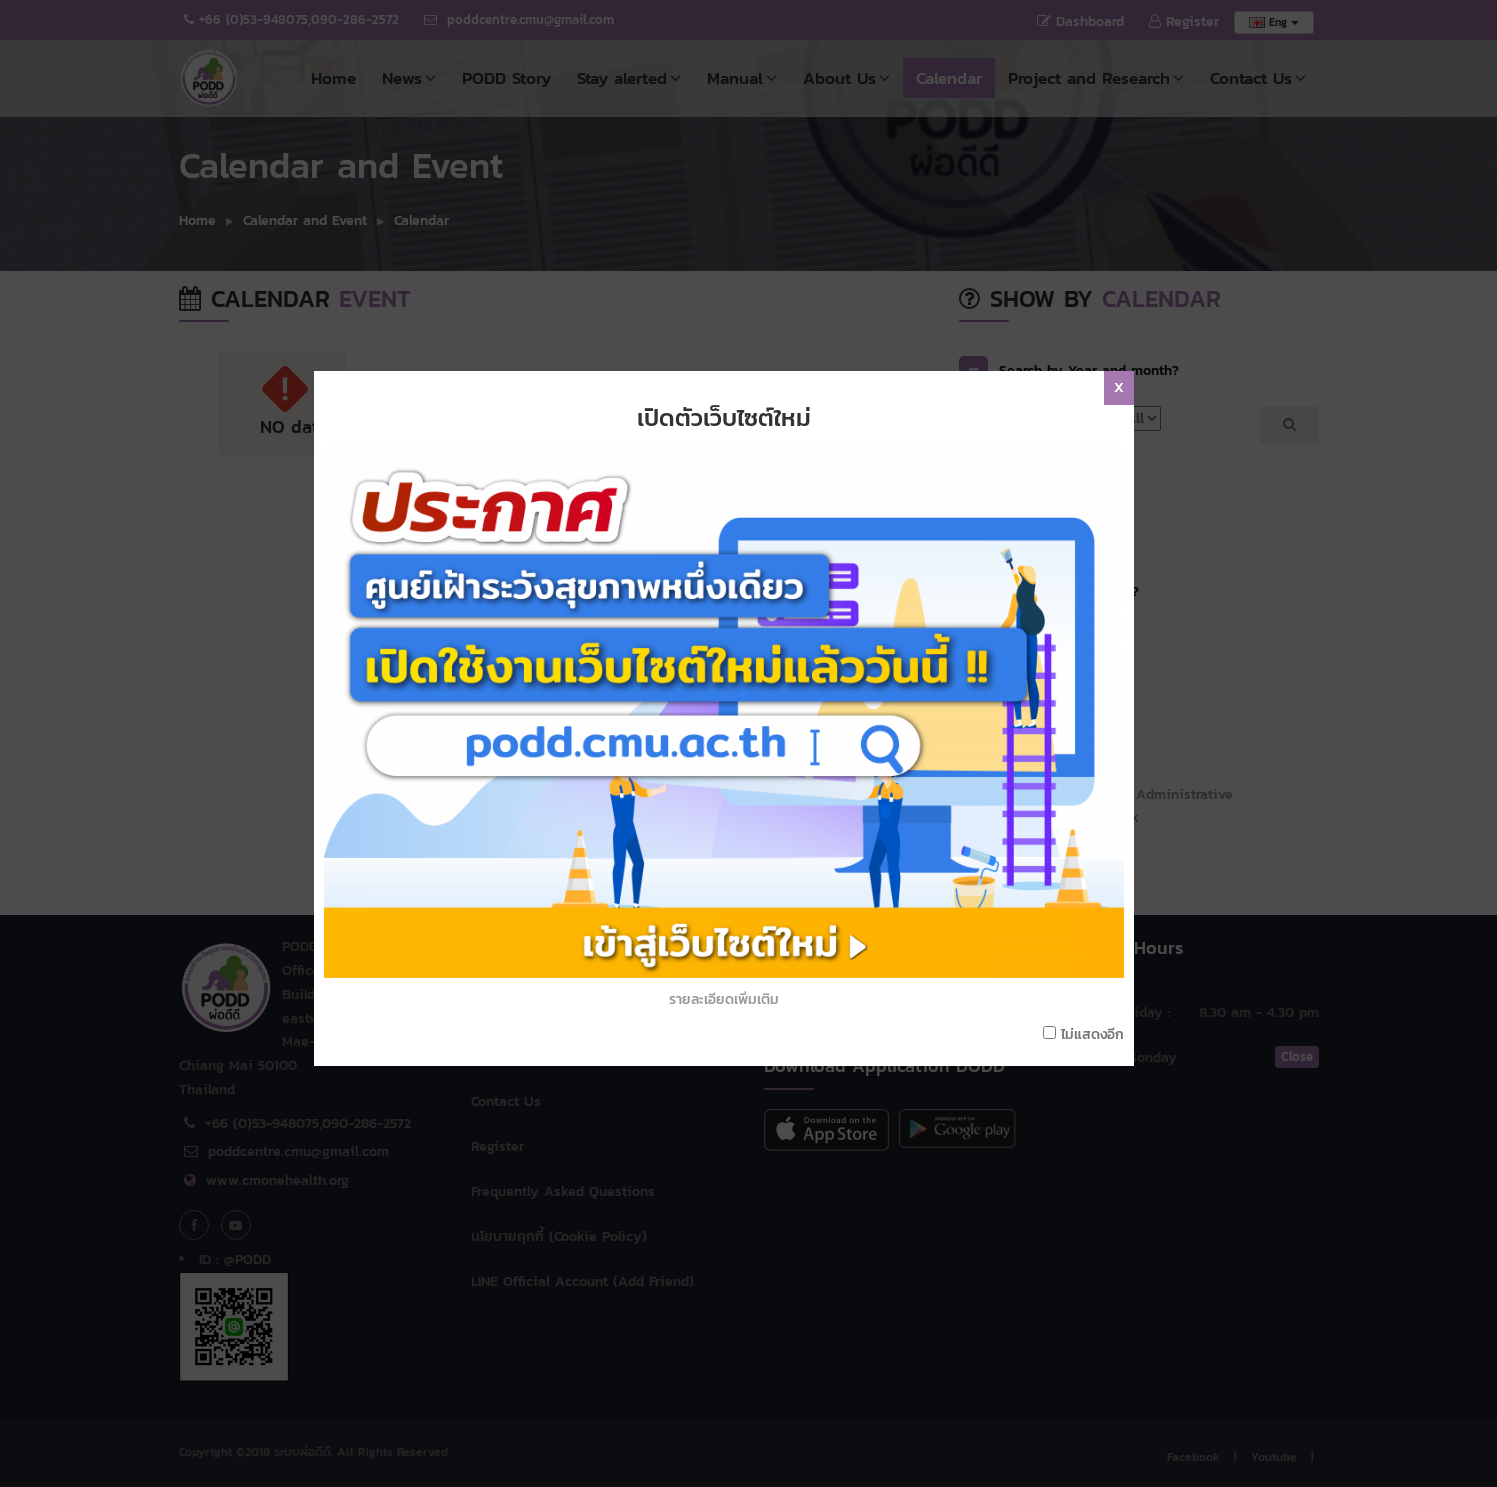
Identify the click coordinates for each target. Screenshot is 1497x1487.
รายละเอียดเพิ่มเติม (728, 857)
